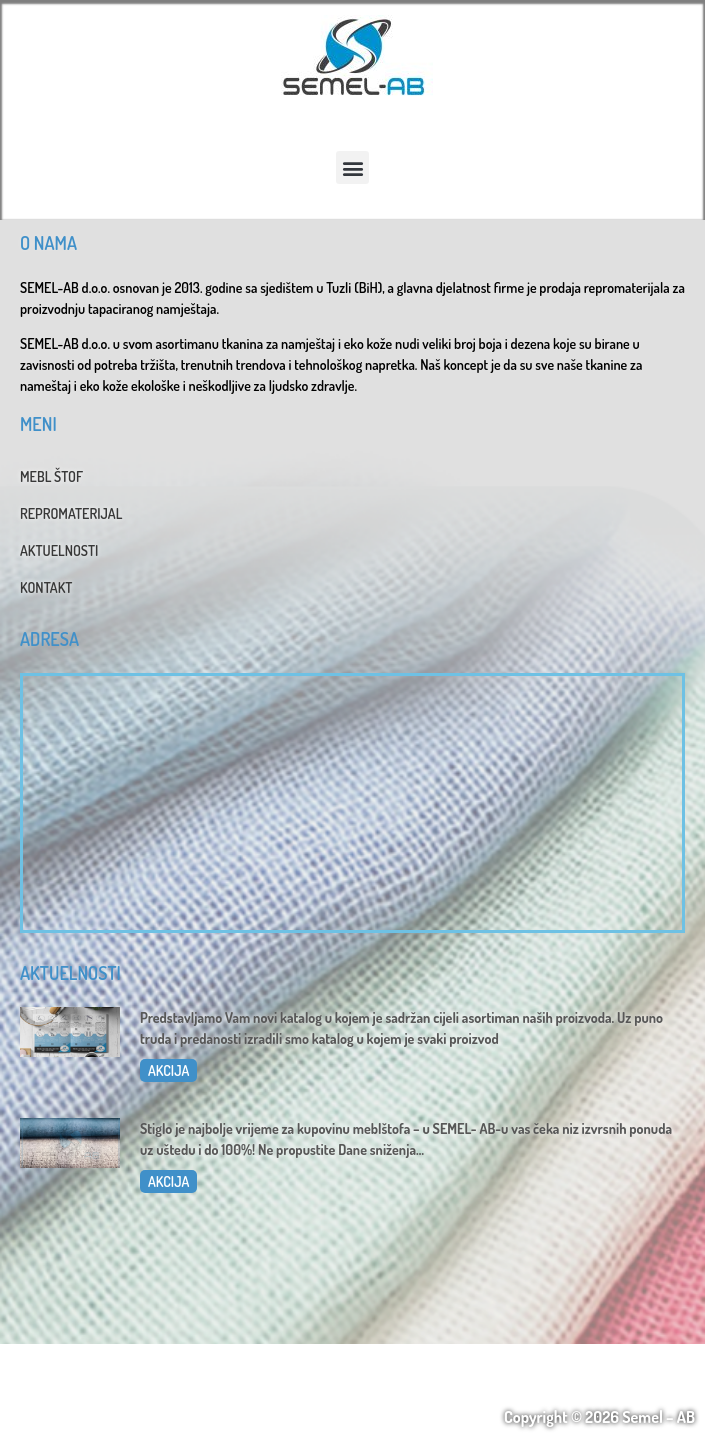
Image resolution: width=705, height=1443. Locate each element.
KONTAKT (46, 587)
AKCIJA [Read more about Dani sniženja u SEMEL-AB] (168, 1181)
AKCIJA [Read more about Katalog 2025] (168, 1070)
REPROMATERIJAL (71, 513)
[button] (352, 167)
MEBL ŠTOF (51, 476)
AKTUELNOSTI (59, 550)
